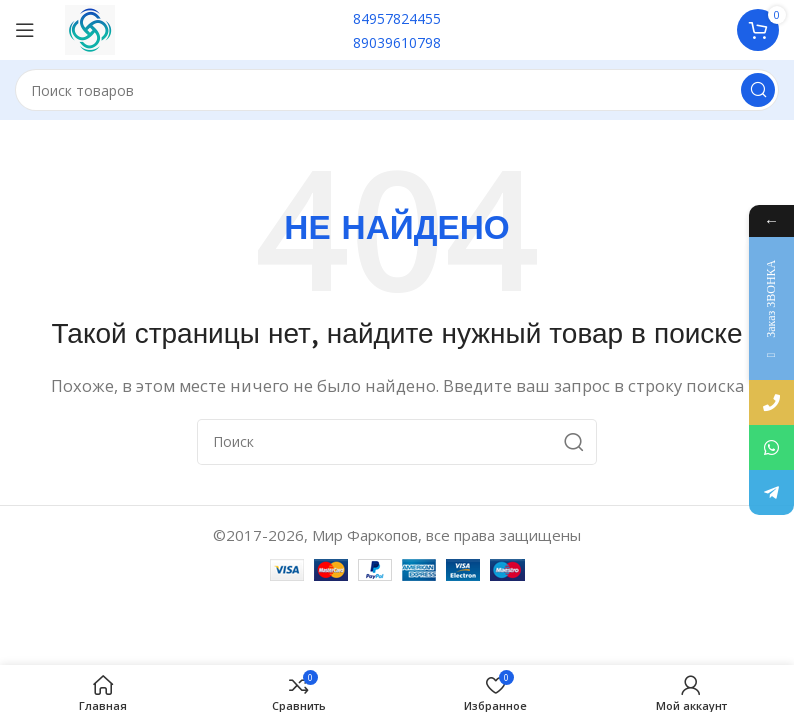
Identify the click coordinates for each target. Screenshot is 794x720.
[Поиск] (397, 90)
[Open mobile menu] (25, 30)
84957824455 (397, 18)
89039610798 (397, 42)
